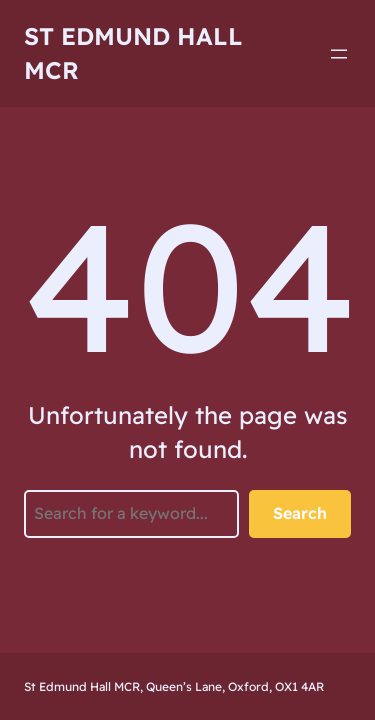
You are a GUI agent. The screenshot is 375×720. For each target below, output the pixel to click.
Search (300, 513)
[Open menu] (339, 54)
